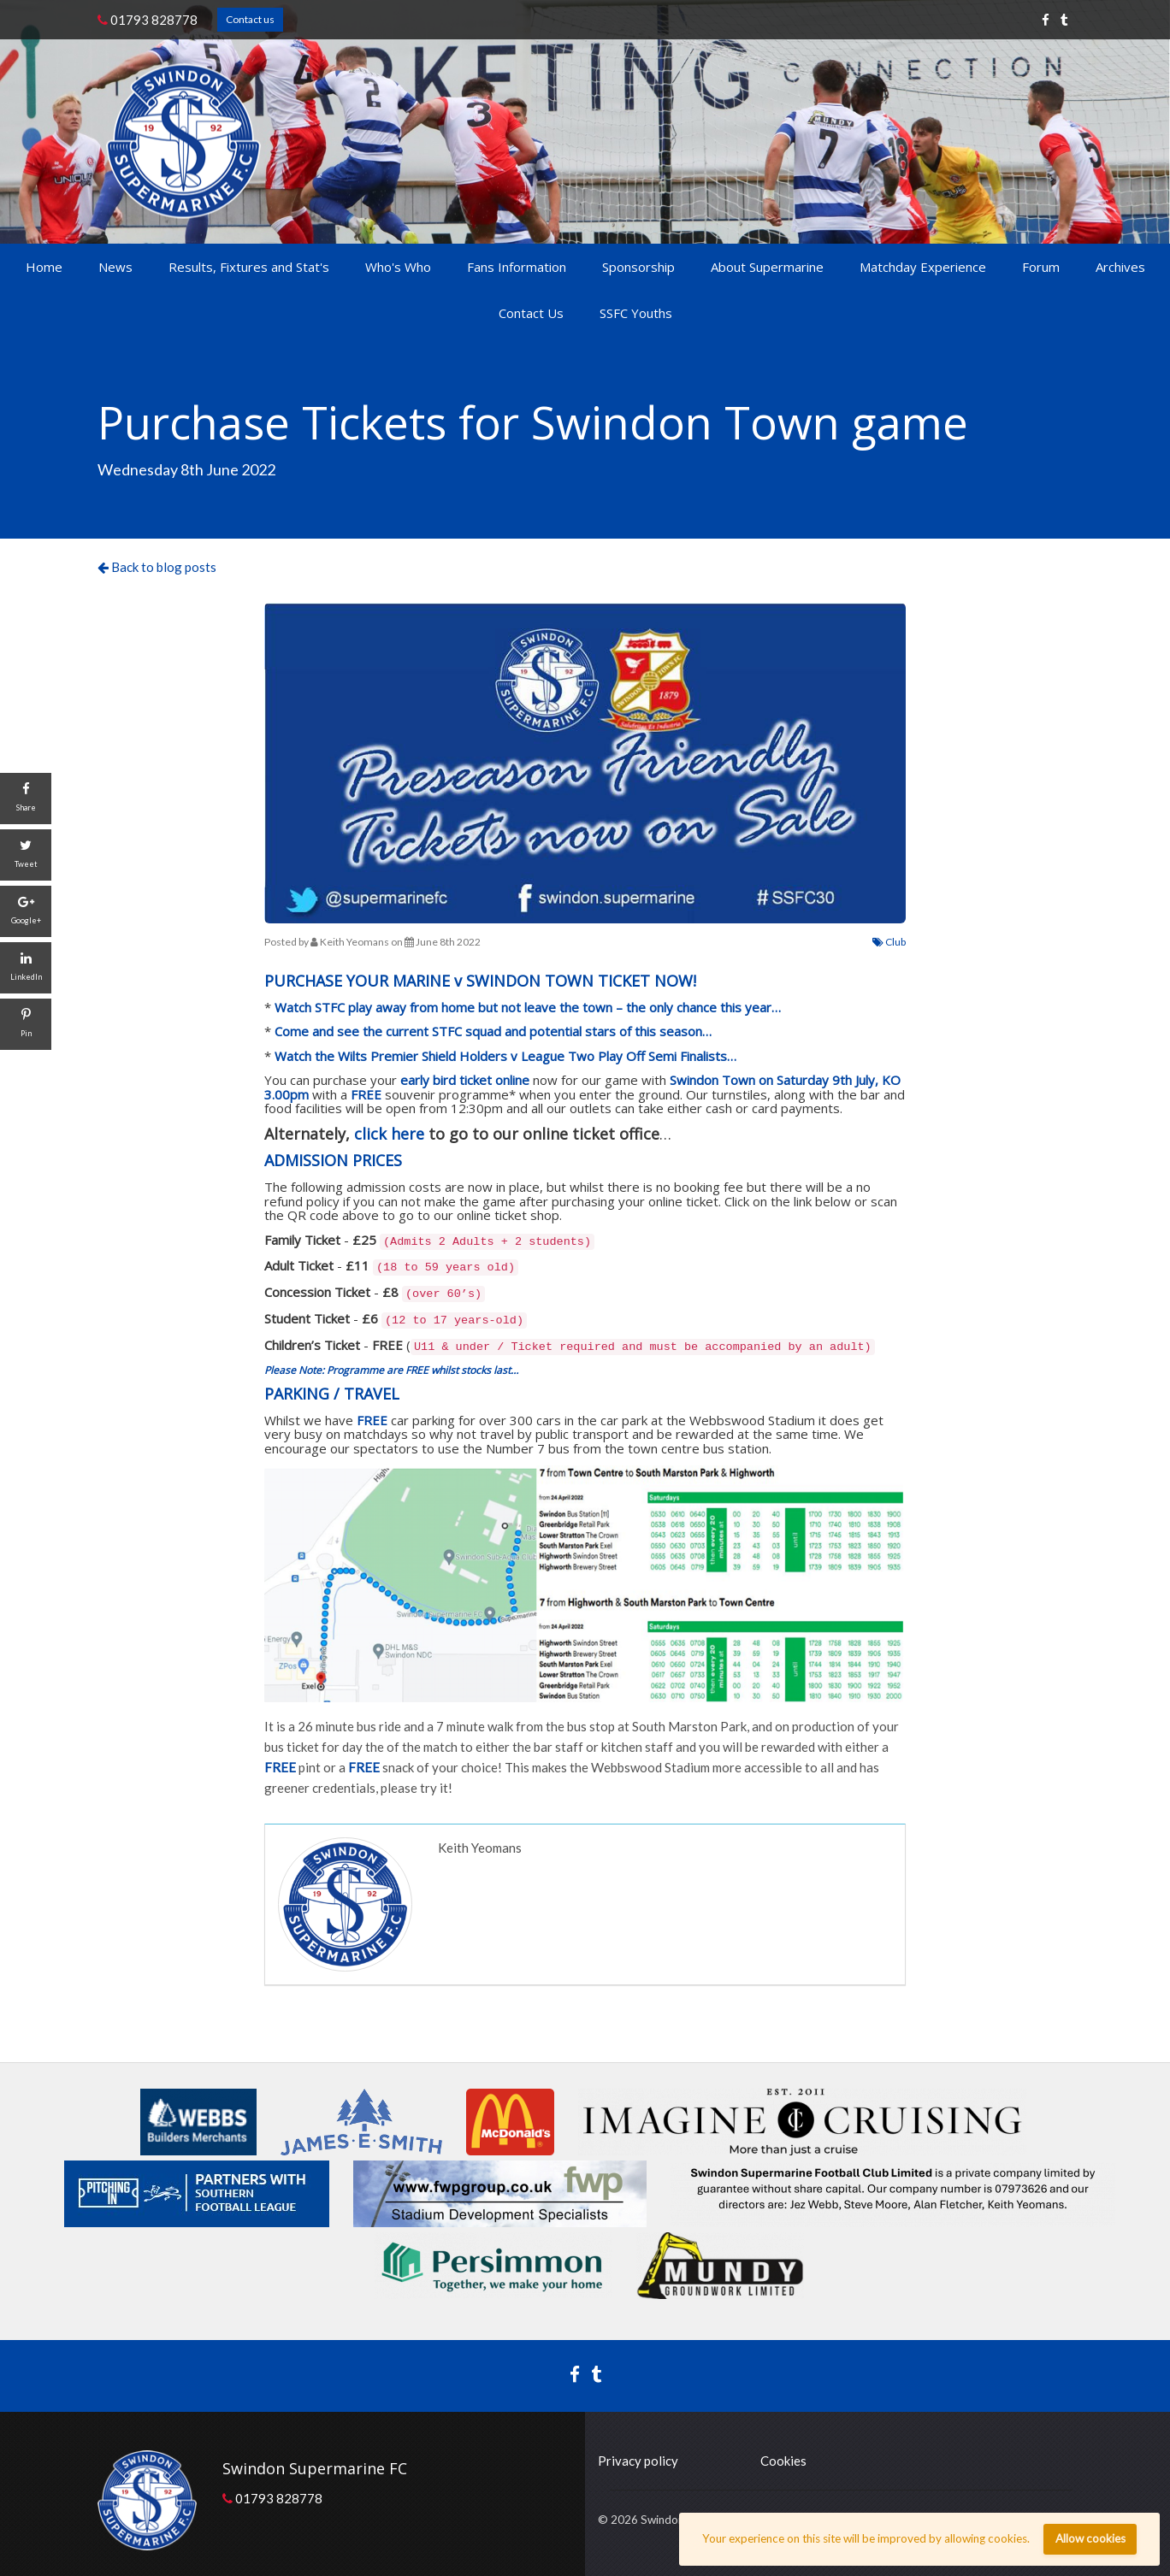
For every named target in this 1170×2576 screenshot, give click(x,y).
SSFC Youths (636, 312)
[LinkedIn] (25, 967)
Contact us (250, 19)
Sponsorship (638, 266)
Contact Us (531, 312)
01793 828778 (148, 19)
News (115, 266)
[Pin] (25, 1024)
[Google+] (25, 911)
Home (44, 266)
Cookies (783, 2460)
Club (889, 941)
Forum (1041, 266)
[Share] (25, 798)
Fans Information (516, 266)
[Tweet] (25, 855)
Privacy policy (638, 2460)
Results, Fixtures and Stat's (248, 266)
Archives (1120, 266)
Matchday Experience (923, 266)
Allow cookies (1090, 2538)
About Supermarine (767, 266)
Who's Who (398, 266)
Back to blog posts (157, 567)
